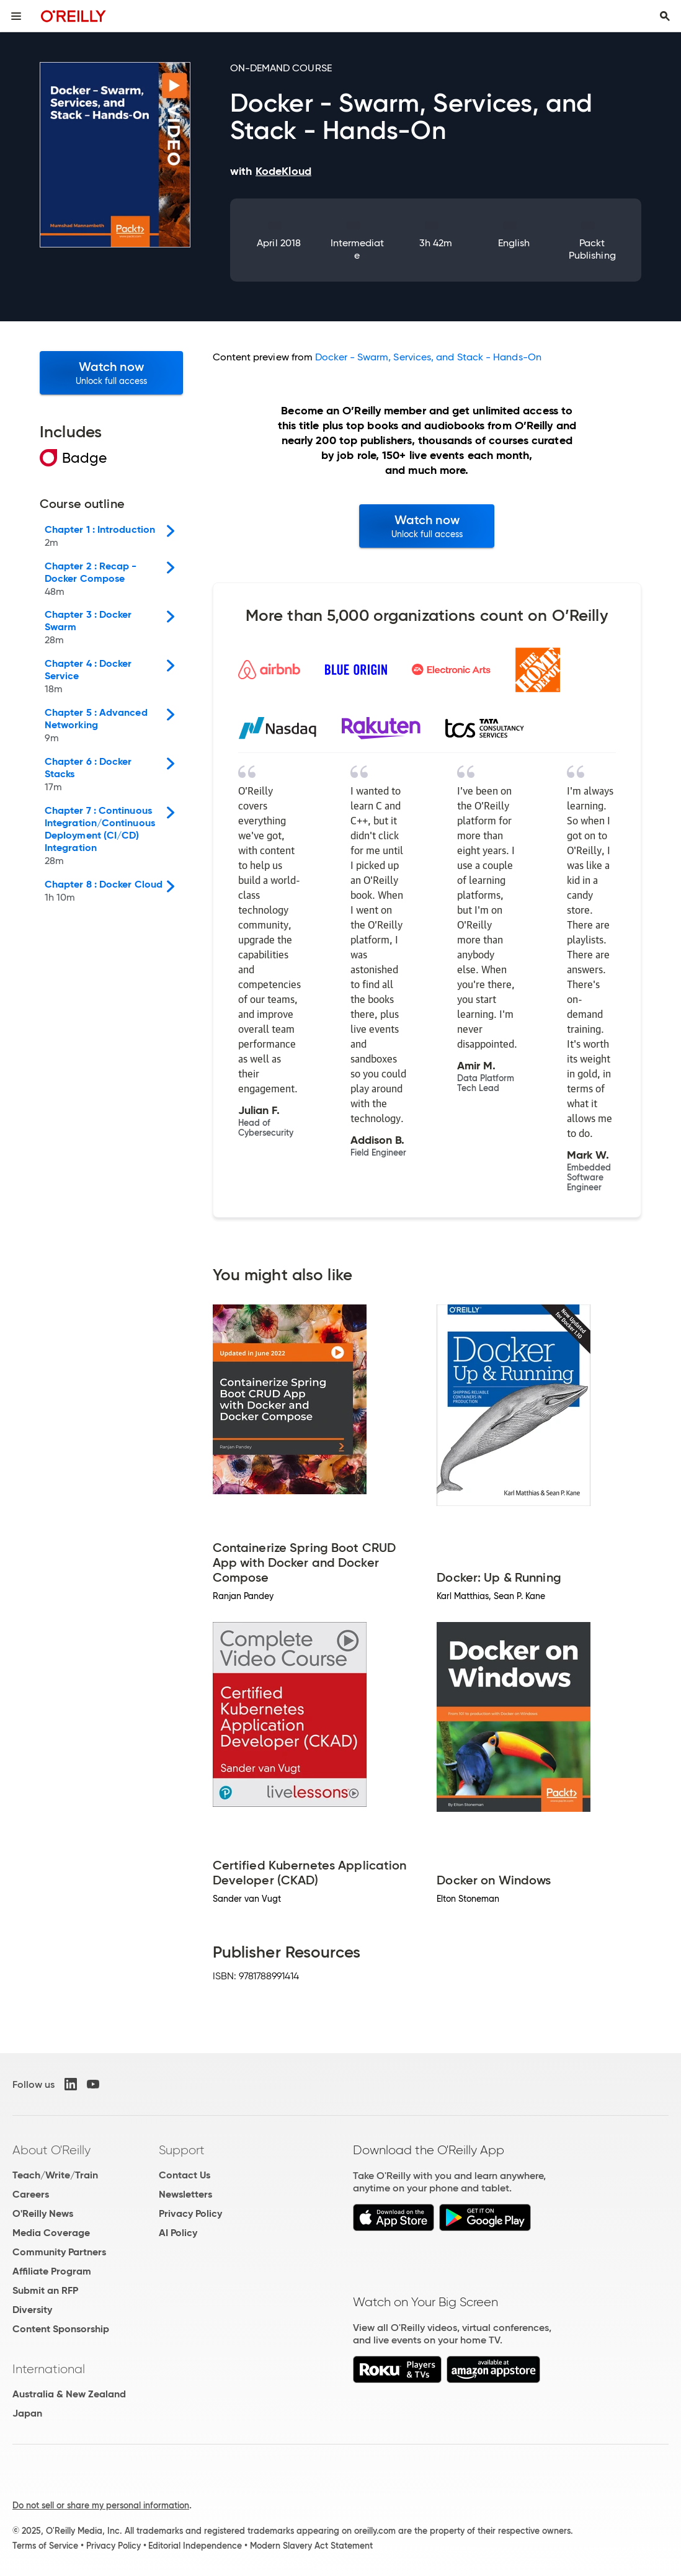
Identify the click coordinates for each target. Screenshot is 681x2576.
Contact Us (184, 2175)
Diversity (32, 2309)
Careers (30, 2194)
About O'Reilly (51, 2149)
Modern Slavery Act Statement (311, 2545)
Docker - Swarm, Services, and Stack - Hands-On (428, 357)
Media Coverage (51, 2232)
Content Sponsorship (60, 2328)
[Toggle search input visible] (665, 16)
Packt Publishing (592, 249)
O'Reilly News (42, 2213)
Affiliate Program (51, 2271)
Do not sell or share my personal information (100, 2505)
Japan (27, 2413)
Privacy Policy (190, 2213)
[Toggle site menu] (16, 16)
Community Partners (59, 2251)
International (48, 2368)
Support (182, 2149)
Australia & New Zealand (69, 2393)
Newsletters (185, 2194)
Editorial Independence (195, 2545)
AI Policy (178, 2232)
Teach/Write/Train (55, 2175)
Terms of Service (45, 2545)
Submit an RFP (45, 2290)
